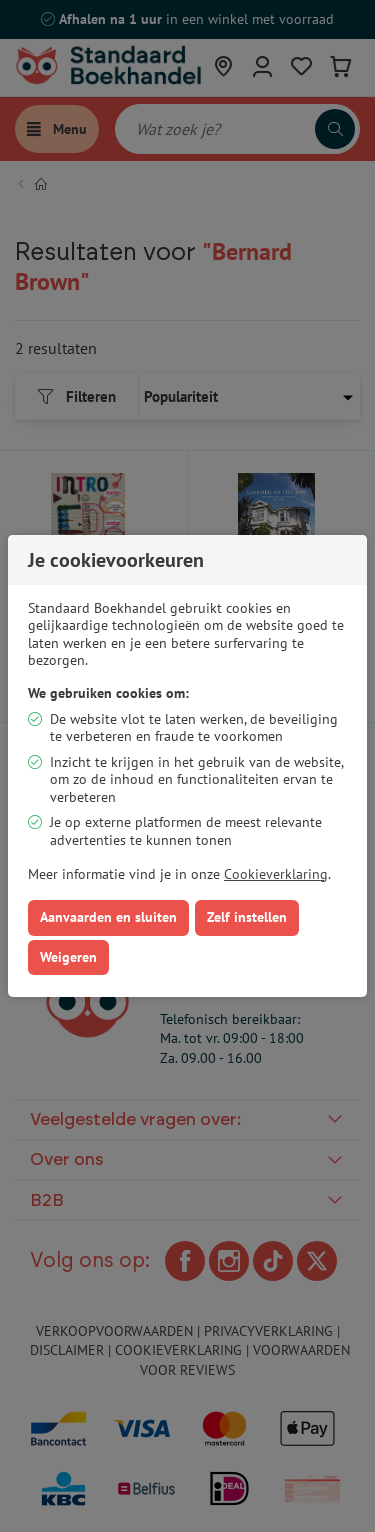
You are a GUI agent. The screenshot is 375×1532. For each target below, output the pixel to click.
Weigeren (68, 957)
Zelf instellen (247, 917)
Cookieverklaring (276, 874)
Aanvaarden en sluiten (108, 917)
